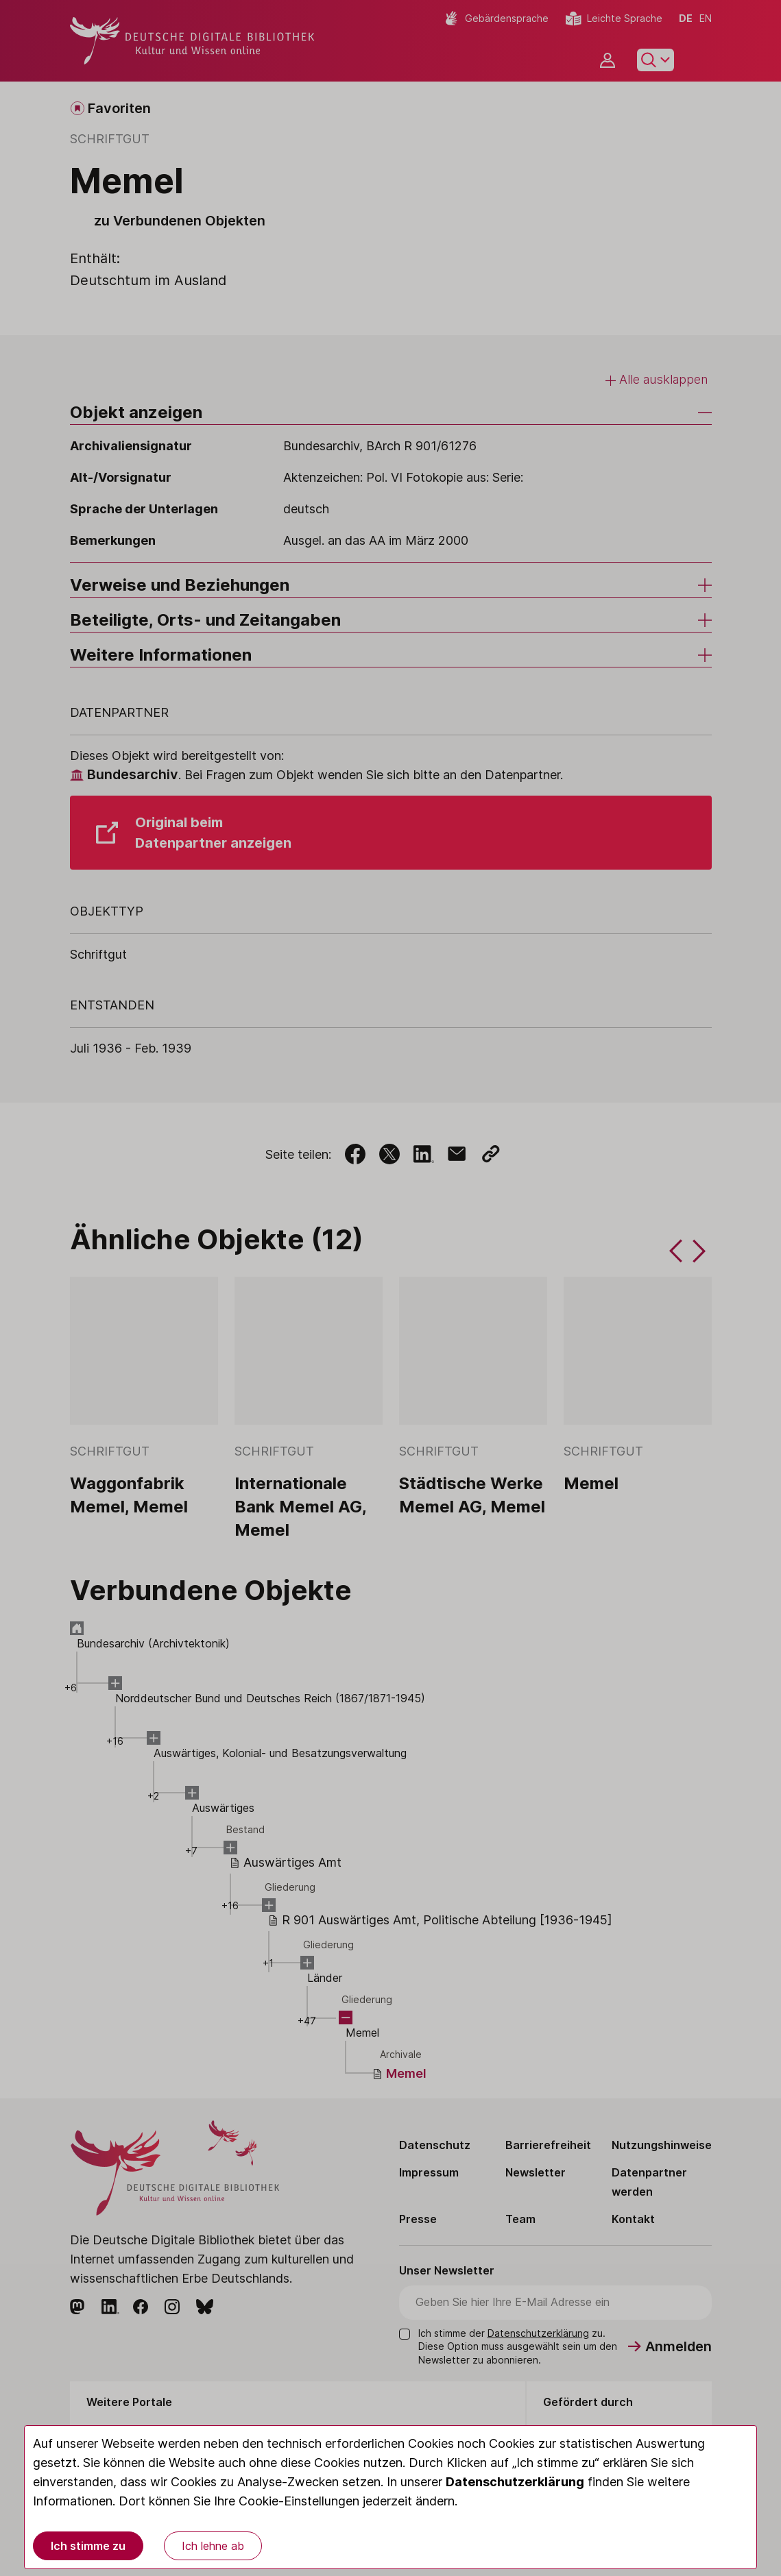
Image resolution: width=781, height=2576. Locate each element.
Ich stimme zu (88, 2546)
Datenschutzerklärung (515, 2482)
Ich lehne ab (213, 2546)
